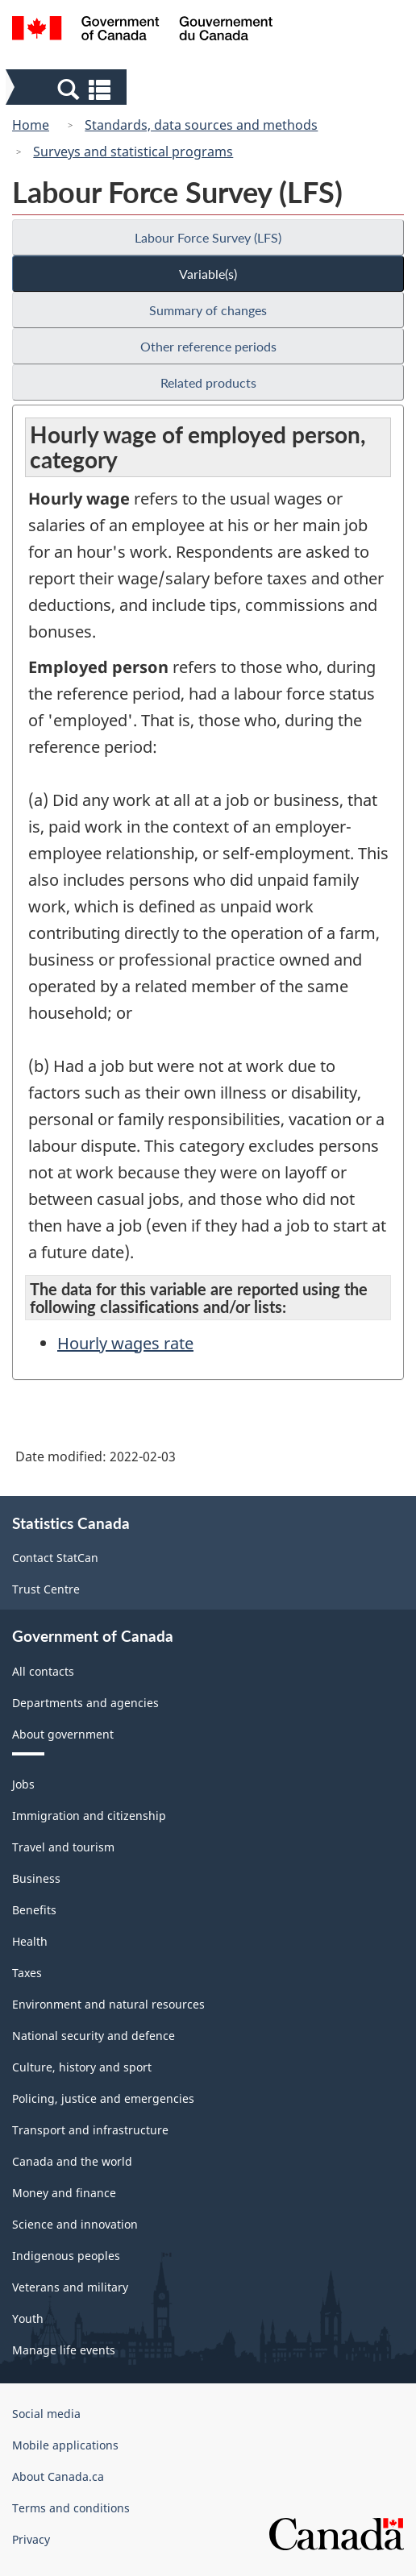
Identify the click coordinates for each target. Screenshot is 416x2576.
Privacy (31, 2539)
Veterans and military (70, 2287)
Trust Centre (46, 1589)
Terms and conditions (71, 2508)
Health (30, 1941)
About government (63, 1734)
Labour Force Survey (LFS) (208, 237)
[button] (68, 88)
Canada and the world (72, 2161)
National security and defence (93, 2035)
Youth (28, 2318)
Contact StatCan (55, 1557)
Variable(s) (208, 273)
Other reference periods (208, 346)
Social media (46, 2413)
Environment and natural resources (108, 2004)
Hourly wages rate (125, 1343)
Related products (208, 382)
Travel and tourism (63, 1847)
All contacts (43, 1671)
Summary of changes (208, 310)
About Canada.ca (58, 2476)
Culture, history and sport (82, 2067)
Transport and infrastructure (90, 2130)
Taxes (27, 1972)
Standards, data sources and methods (201, 125)
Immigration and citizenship (89, 1815)
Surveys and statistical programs (133, 151)
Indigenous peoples (66, 2255)
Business (36, 1878)
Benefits (34, 1909)
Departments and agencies (85, 1702)
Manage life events (63, 2350)
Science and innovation (75, 2224)
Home (30, 125)
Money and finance (64, 2192)
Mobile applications (65, 2445)
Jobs (23, 1784)
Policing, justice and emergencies (103, 2098)
